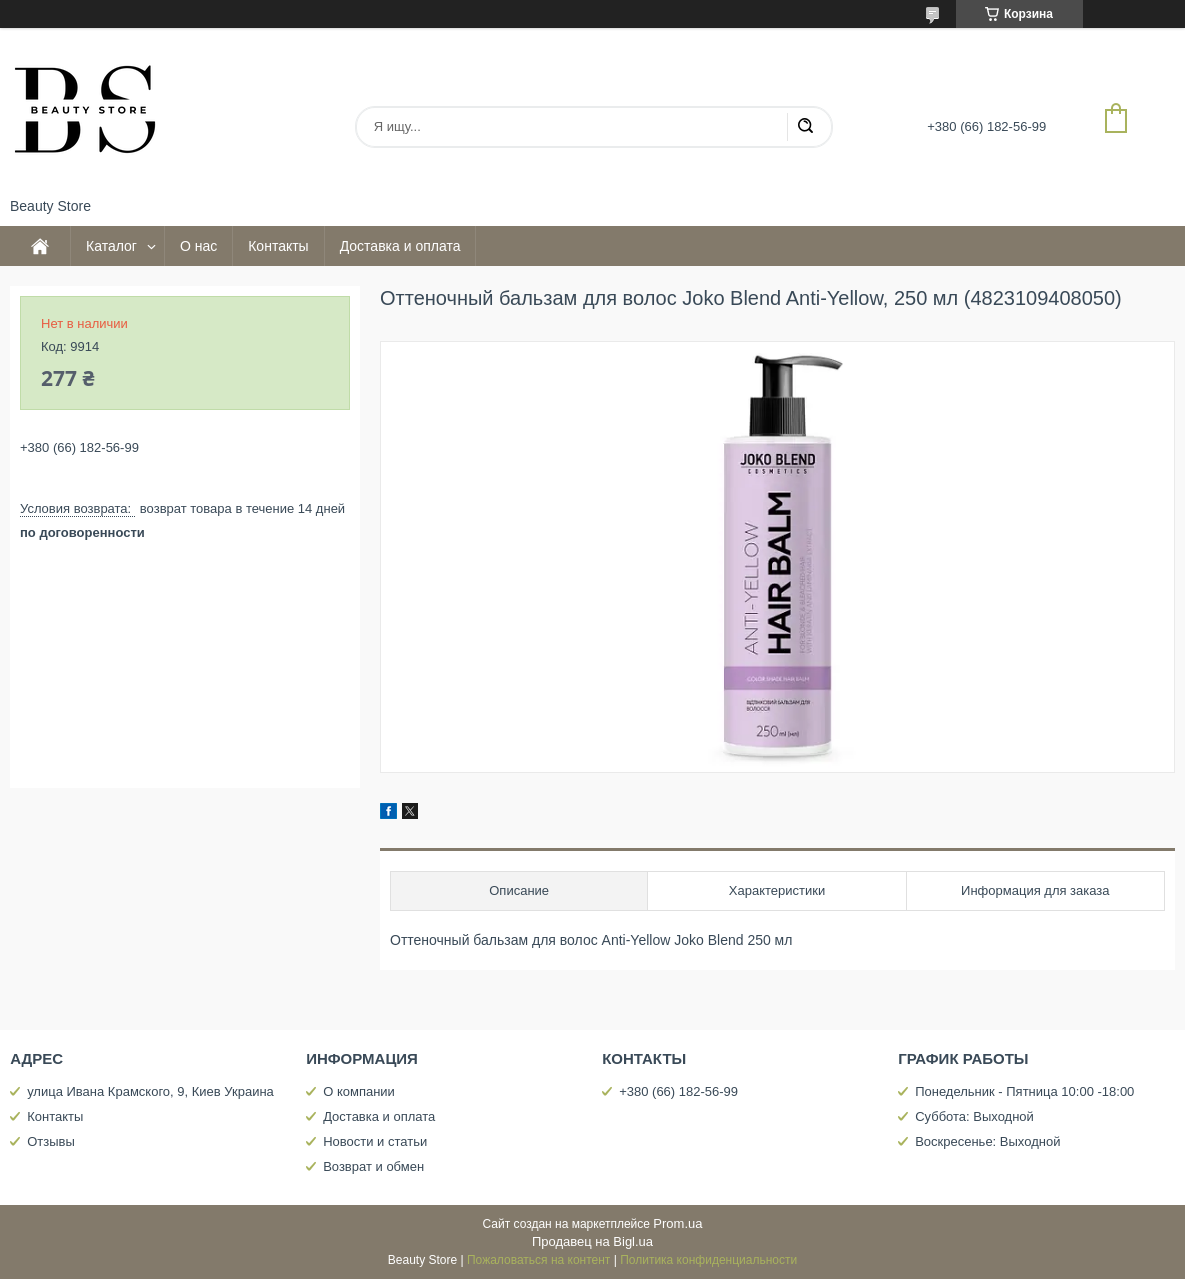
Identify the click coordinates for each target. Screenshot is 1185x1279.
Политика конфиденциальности (708, 1260)
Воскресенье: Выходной (987, 1141)
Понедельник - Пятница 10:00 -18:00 (1024, 1091)
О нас (198, 246)
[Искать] (805, 127)
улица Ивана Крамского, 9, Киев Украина (150, 1091)
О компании (359, 1091)
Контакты (278, 246)
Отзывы (51, 1141)
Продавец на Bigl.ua (592, 1241)
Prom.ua (677, 1223)
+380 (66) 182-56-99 (678, 1091)
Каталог (111, 246)
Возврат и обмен (373, 1166)
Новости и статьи (375, 1141)
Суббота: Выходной (974, 1116)
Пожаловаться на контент (538, 1260)
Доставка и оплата (400, 246)
